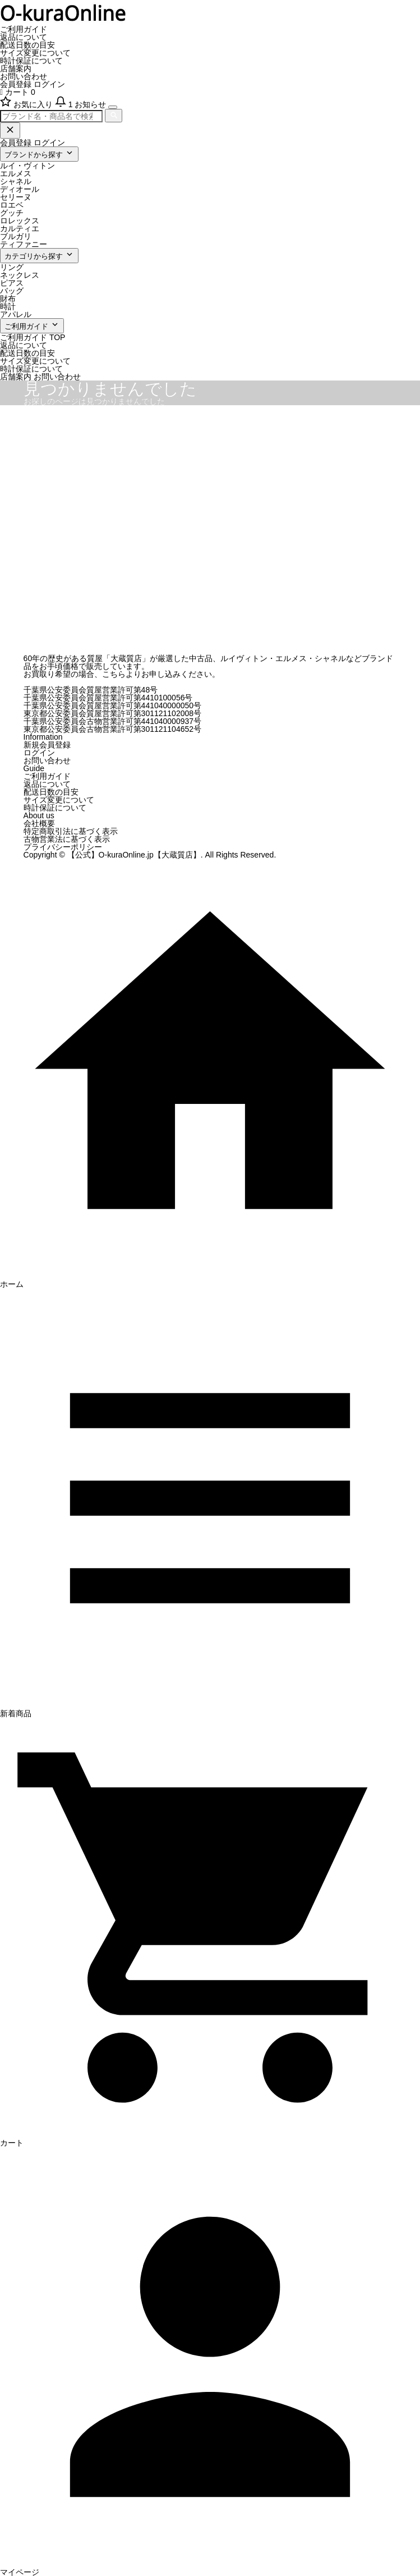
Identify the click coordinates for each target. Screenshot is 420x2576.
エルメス (15, 173)
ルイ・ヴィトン (27, 165)
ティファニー (23, 244)
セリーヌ (15, 196)
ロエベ (12, 204)
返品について (23, 37)
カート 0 (17, 92)
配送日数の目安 (27, 44)
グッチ (12, 212)
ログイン (49, 84)
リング (12, 267)
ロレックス (19, 220)
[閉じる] (10, 130)
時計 (8, 306)
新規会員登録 (47, 744)
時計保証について (31, 60)
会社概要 (39, 823)
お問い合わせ (23, 76)
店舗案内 (15, 68)
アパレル (15, 314)
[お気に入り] (27, 104)
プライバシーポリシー (63, 846)
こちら (114, 674)
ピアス (12, 282)
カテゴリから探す (39, 255)
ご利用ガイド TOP (32, 337)
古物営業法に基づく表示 (67, 839)
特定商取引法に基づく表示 (71, 831)
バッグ (12, 290)
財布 (8, 298)
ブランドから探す (39, 153)
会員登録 (15, 84)
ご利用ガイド (23, 29)
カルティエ (19, 228)
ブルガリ (15, 236)
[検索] (113, 115)
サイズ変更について (35, 52)
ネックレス (19, 275)
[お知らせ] (81, 104)
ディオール (19, 189)
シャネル (15, 181)
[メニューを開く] (112, 107)
